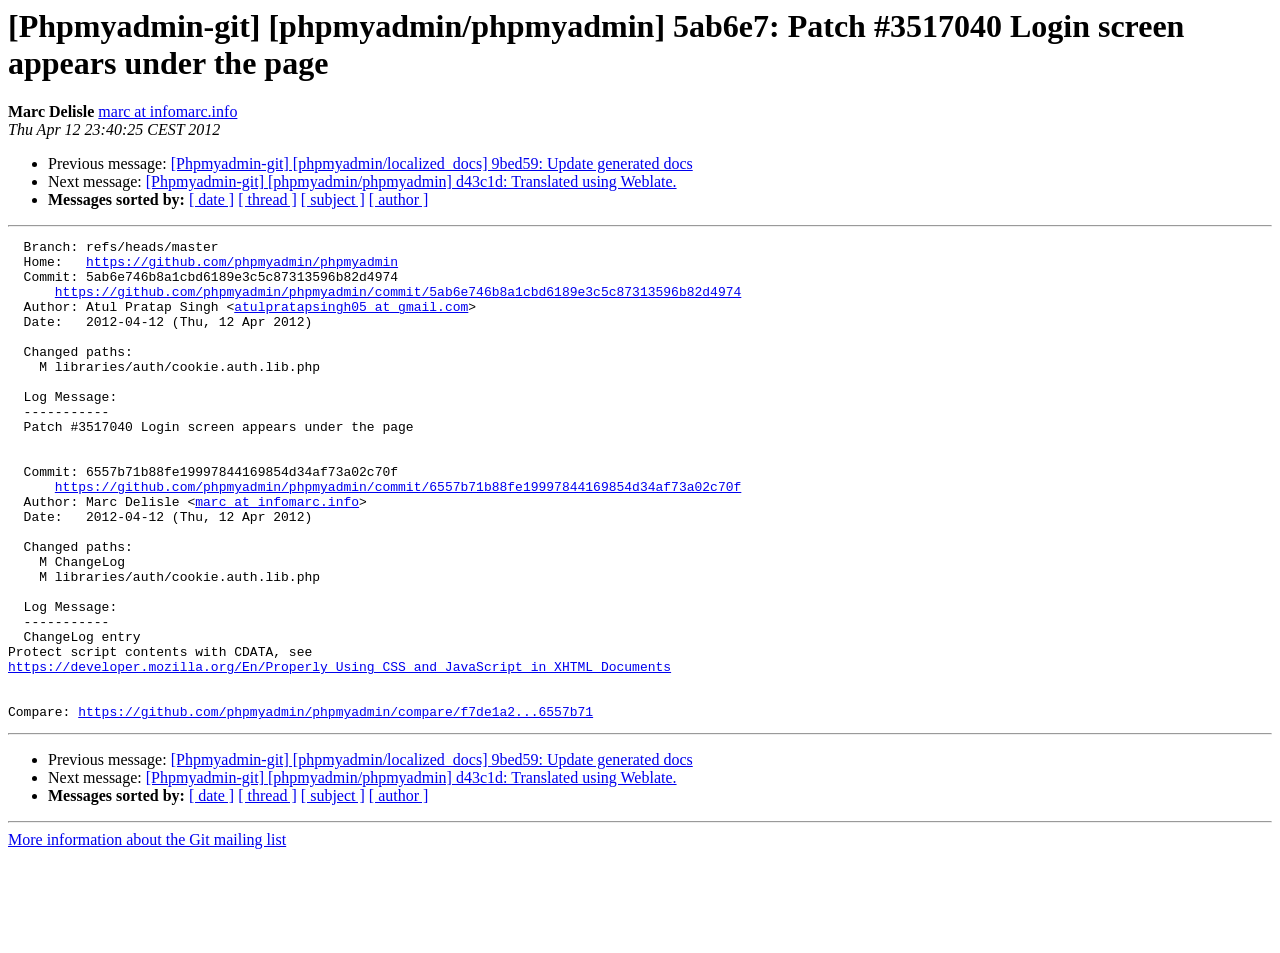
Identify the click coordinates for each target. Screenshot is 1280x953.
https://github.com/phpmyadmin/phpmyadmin (242, 267)
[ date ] (211, 199)
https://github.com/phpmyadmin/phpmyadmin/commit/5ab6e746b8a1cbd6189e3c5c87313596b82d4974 (398, 303)
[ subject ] (333, 199)
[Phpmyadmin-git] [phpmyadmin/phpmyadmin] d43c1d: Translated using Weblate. (411, 181)
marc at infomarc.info (167, 111)
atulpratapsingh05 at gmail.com (351, 321)
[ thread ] (267, 199)
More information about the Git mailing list (147, 935)
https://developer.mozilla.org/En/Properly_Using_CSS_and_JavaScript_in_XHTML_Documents (339, 753)
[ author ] (399, 199)
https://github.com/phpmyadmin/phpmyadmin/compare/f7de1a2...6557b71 (335, 807)
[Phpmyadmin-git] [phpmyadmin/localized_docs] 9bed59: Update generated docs (432, 163)
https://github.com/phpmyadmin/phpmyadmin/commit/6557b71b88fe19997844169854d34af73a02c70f (398, 537)
